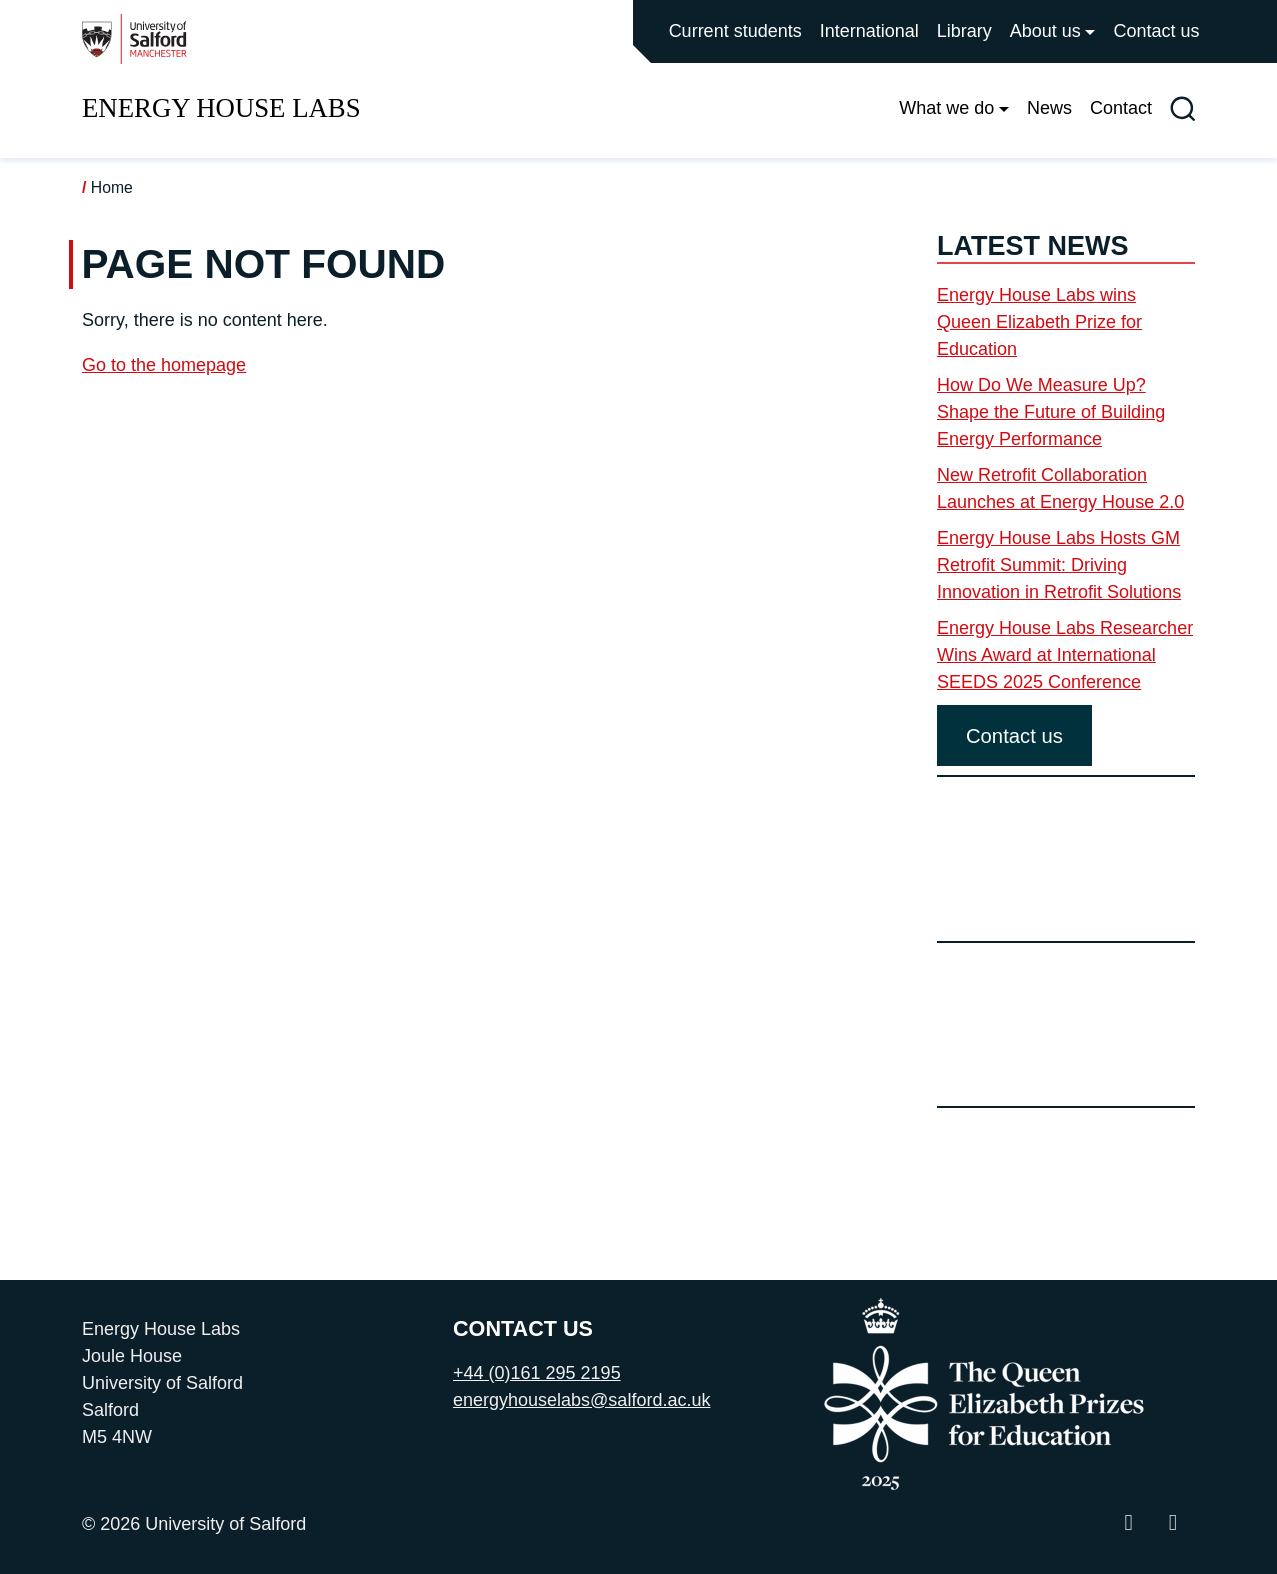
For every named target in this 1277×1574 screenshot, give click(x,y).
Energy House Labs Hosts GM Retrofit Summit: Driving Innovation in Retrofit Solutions (1059, 565)
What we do (946, 108)
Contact (1121, 108)
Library (964, 31)
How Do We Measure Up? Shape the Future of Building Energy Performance (1051, 412)
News (1049, 108)
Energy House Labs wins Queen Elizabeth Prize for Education (1039, 322)
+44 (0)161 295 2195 (537, 1373)
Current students (735, 31)
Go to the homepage (164, 365)
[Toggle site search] (1182, 108)
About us (1045, 31)
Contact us (1156, 31)
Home (112, 187)
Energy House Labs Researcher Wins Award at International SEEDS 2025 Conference (1065, 655)
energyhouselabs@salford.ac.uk (581, 1400)
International (869, 31)
